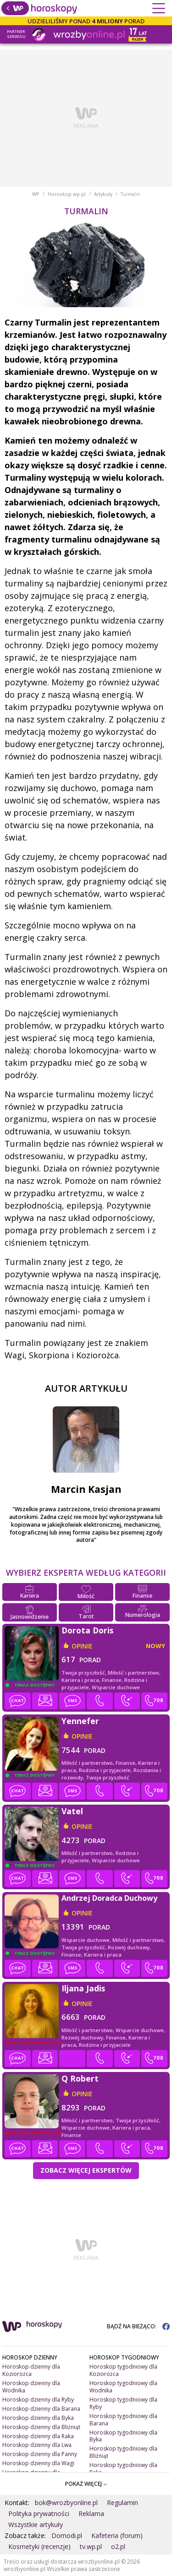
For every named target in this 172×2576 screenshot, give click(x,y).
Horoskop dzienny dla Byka (38, 2418)
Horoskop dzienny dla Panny (39, 2454)
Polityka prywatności (38, 2513)
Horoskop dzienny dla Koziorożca (31, 2370)
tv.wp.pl (91, 2546)
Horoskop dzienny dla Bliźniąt (41, 2427)
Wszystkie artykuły (35, 2524)
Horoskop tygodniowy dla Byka (123, 2436)
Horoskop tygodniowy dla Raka (123, 2468)
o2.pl (118, 2546)
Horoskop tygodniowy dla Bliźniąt (123, 2452)
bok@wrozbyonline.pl (66, 2502)
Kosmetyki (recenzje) (39, 2546)
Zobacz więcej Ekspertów (86, 2170)
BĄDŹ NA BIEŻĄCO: (138, 2326)
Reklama (91, 2513)
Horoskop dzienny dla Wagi (38, 2463)
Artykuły (103, 194)
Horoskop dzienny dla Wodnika (31, 2386)
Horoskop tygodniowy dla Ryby (123, 2403)
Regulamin (122, 2502)
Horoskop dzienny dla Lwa (37, 2445)
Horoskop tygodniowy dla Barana (123, 2419)
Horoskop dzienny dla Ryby (38, 2399)
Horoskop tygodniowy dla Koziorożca (123, 2370)
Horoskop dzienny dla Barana (41, 2409)
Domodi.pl (66, 2535)
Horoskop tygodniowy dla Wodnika (123, 2386)
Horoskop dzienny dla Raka (38, 2436)
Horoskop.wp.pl (67, 194)
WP (35, 194)
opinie (82, 1646)
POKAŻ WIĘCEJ (86, 2484)
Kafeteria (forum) (117, 2535)
